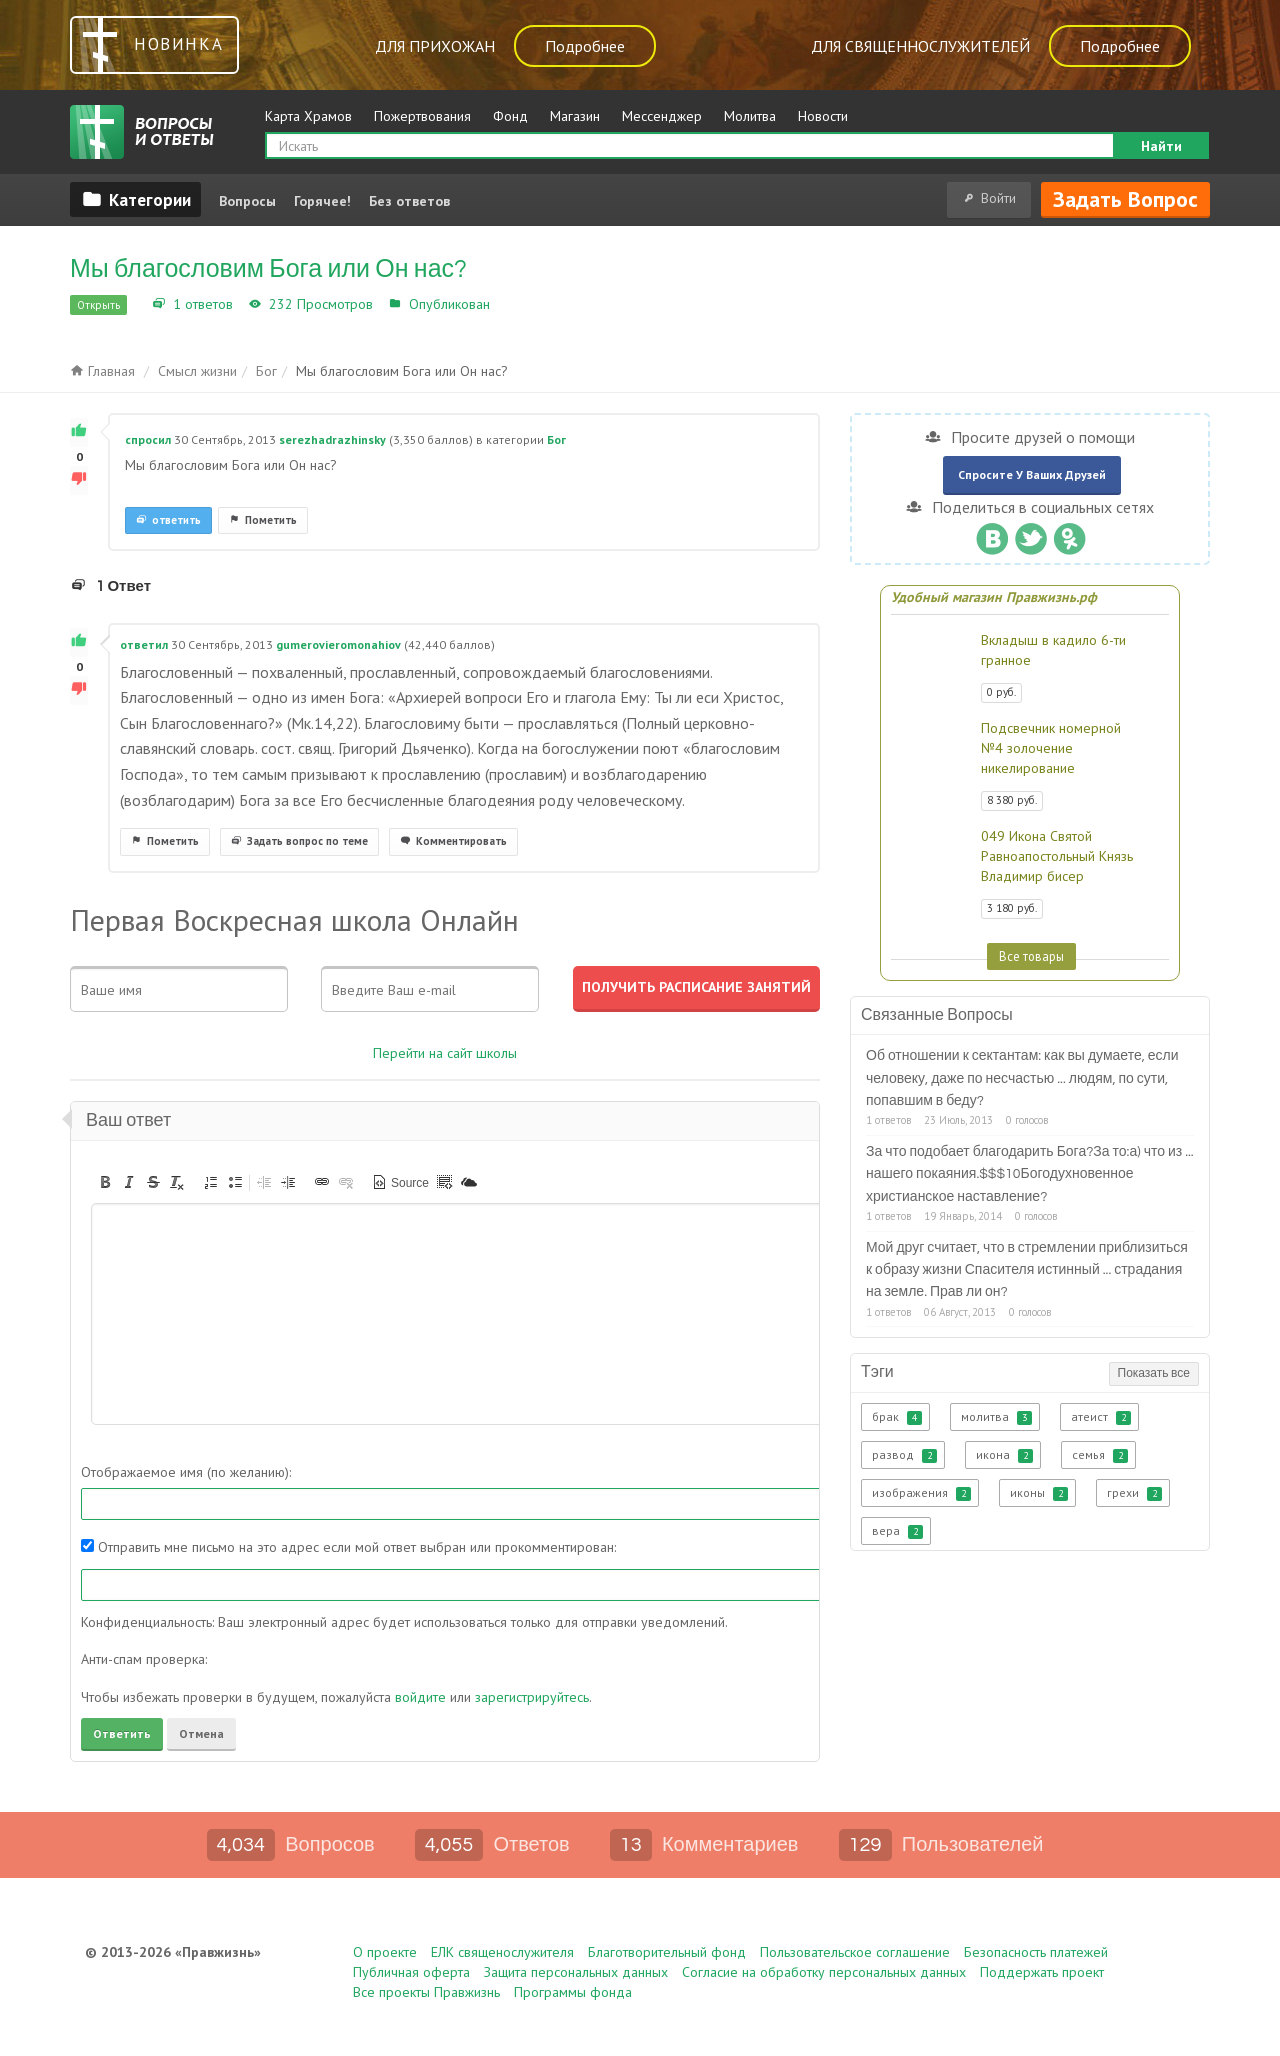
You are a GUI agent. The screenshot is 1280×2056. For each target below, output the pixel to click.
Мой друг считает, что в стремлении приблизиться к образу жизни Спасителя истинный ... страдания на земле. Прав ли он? (1027, 1270)
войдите (420, 1697)
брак (897, 1417)
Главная (102, 371)
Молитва (750, 116)
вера (897, 1531)
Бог (505, 304)
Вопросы (247, 201)
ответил (144, 644)
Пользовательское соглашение (855, 1952)
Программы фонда (573, 1992)
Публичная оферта (411, 1972)
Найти (1161, 146)
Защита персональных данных (576, 1972)
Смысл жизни (197, 371)
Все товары (1031, 956)
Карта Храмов (308, 116)
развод (904, 1455)
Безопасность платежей (1036, 1952)
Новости (823, 116)
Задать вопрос (1125, 199)
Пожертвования (422, 116)
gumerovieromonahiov (338, 644)
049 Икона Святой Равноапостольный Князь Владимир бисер (1057, 856)
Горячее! (322, 201)
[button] (105, 1182)
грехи (1134, 1493)
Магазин (575, 116)
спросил (148, 439)
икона (1004, 1455)
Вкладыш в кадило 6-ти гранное (1053, 650)
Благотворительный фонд (667, 1952)
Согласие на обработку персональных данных (824, 1972)
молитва (996, 1417)
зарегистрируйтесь (532, 1697)
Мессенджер (662, 116)
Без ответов (409, 201)
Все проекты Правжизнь (426, 1992)
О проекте (385, 1952)
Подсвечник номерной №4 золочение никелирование (1051, 748)
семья (1100, 1455)
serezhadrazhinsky (332, 439)
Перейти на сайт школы (445, 1053)
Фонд (510, 116)
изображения (921, 1493)
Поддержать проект (1042, 1972)
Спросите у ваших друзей (1032, 474)
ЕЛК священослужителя (502, 1952)
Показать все (1154, 1373)
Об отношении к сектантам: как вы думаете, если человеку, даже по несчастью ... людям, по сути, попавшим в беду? (1022, 1078)
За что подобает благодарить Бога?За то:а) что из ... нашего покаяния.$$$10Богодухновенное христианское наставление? (1030, 1174)
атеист (1101, 1417)
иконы (1039, 1493)
